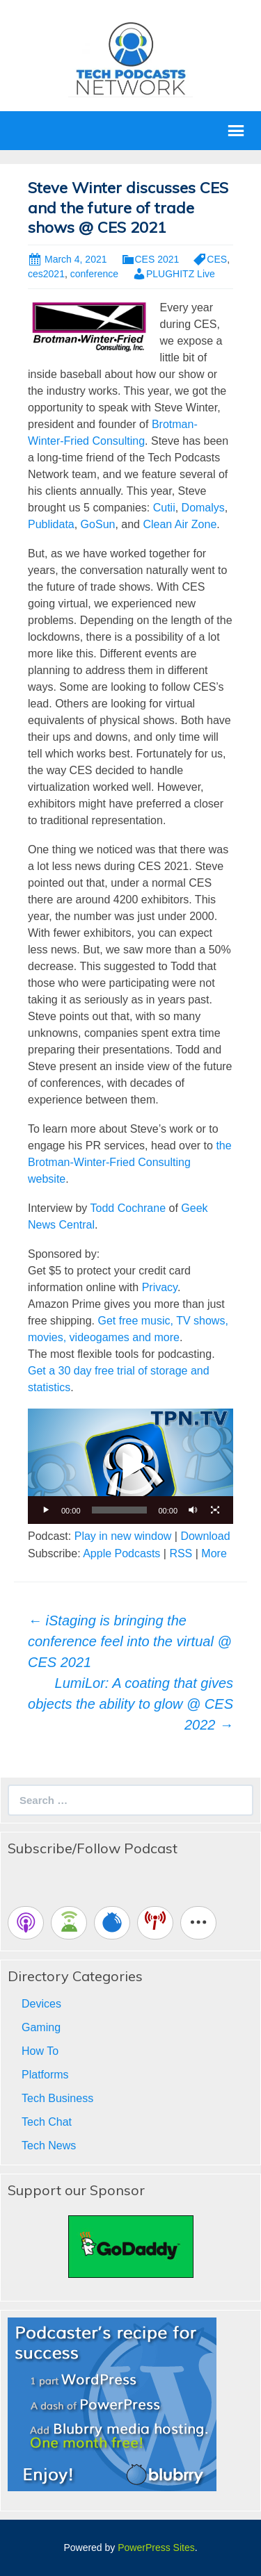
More (213, 1553)
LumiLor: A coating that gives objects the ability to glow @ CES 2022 (130, 1703)
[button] (131, 1466)
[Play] (46, 1510)
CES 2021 (157, 259)
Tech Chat (47, 2122)
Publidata (51, 524)
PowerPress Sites (156, 2547)
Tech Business (57, 2098)
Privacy (159, 1287)
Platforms (45, 2075)
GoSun (98, 524)
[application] (130, 1466)
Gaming (41, 2027)
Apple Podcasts (121, 1553)
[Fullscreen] (215, 1510)
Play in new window (123, 1536)
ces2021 (46, 273)
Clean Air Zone (179, 524)
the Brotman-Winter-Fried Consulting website (130, 1162)
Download (205, 1536)
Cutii (164, 508)
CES (217, 259)
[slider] (120, 1510)
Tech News (49, 2145)
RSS (180, 1553)
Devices (41, 2004)
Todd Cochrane (128, 1208)
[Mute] (193, 1510)
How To (40, 2051)
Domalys (203, 508)
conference (94, 273)
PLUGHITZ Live (180, 273)
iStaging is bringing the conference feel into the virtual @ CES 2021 (130, 1641)
